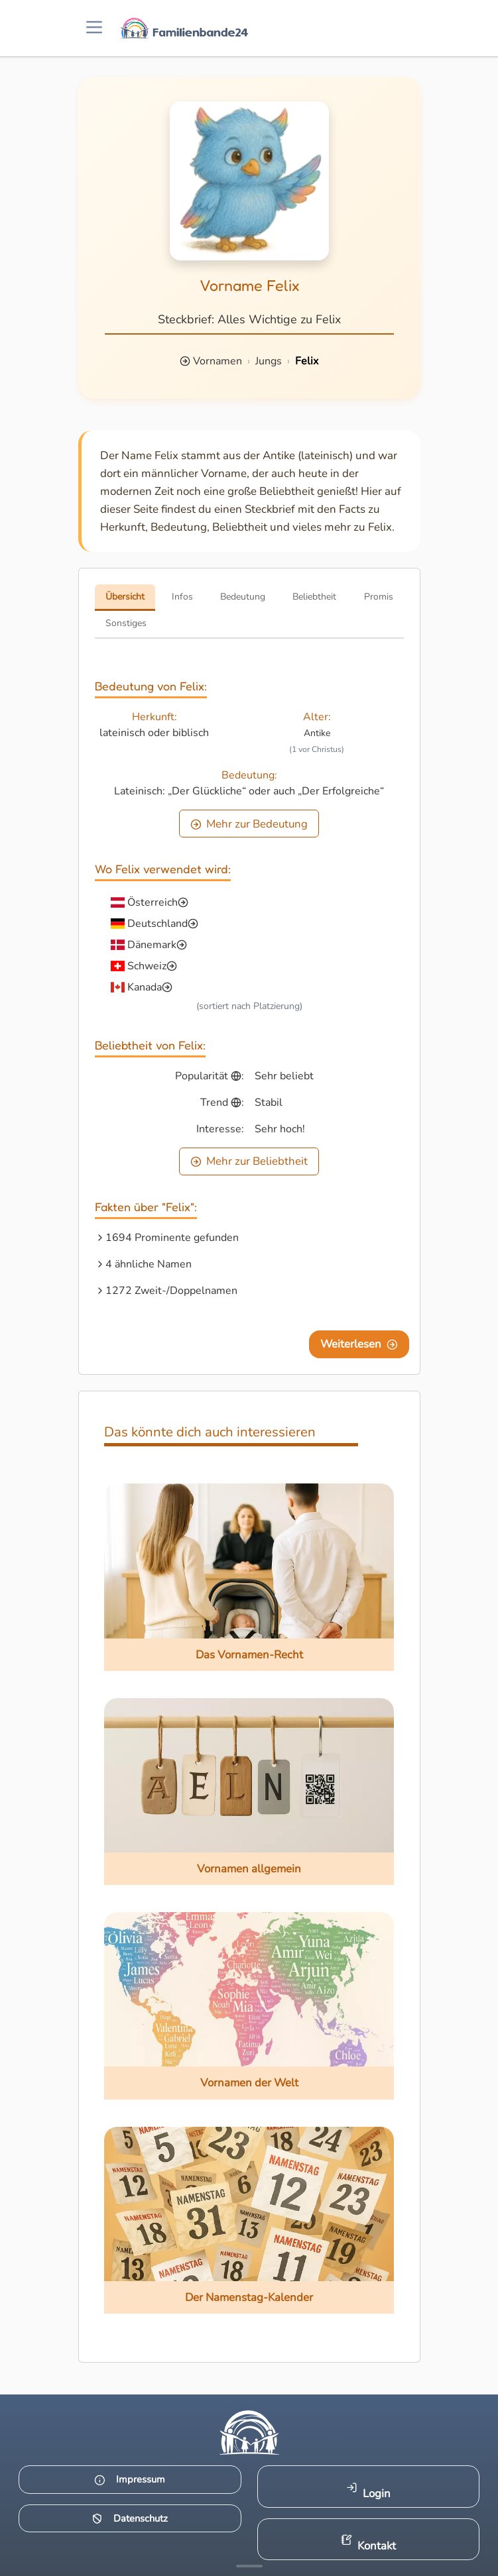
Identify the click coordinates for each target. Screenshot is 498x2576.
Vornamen (217, 361)
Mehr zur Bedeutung (249, 824)
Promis (378, 596)
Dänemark (151, 945)
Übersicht (125, 596)
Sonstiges (126, 623)
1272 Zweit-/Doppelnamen (171, 1290)
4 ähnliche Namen (148, 1264)
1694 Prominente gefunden (172, 1237)
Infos (182, 596)
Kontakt (368, 2543)
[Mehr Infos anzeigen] (249, 2566)
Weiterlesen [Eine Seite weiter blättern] (359, 1344)
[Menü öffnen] (94, 28)
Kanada (144, 987)
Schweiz (146, 966)
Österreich (152, 902)
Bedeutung (242, 596)
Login (368, 2491)
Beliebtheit (314, 596)
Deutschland (157, 923)
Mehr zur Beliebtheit (249, 1161)
